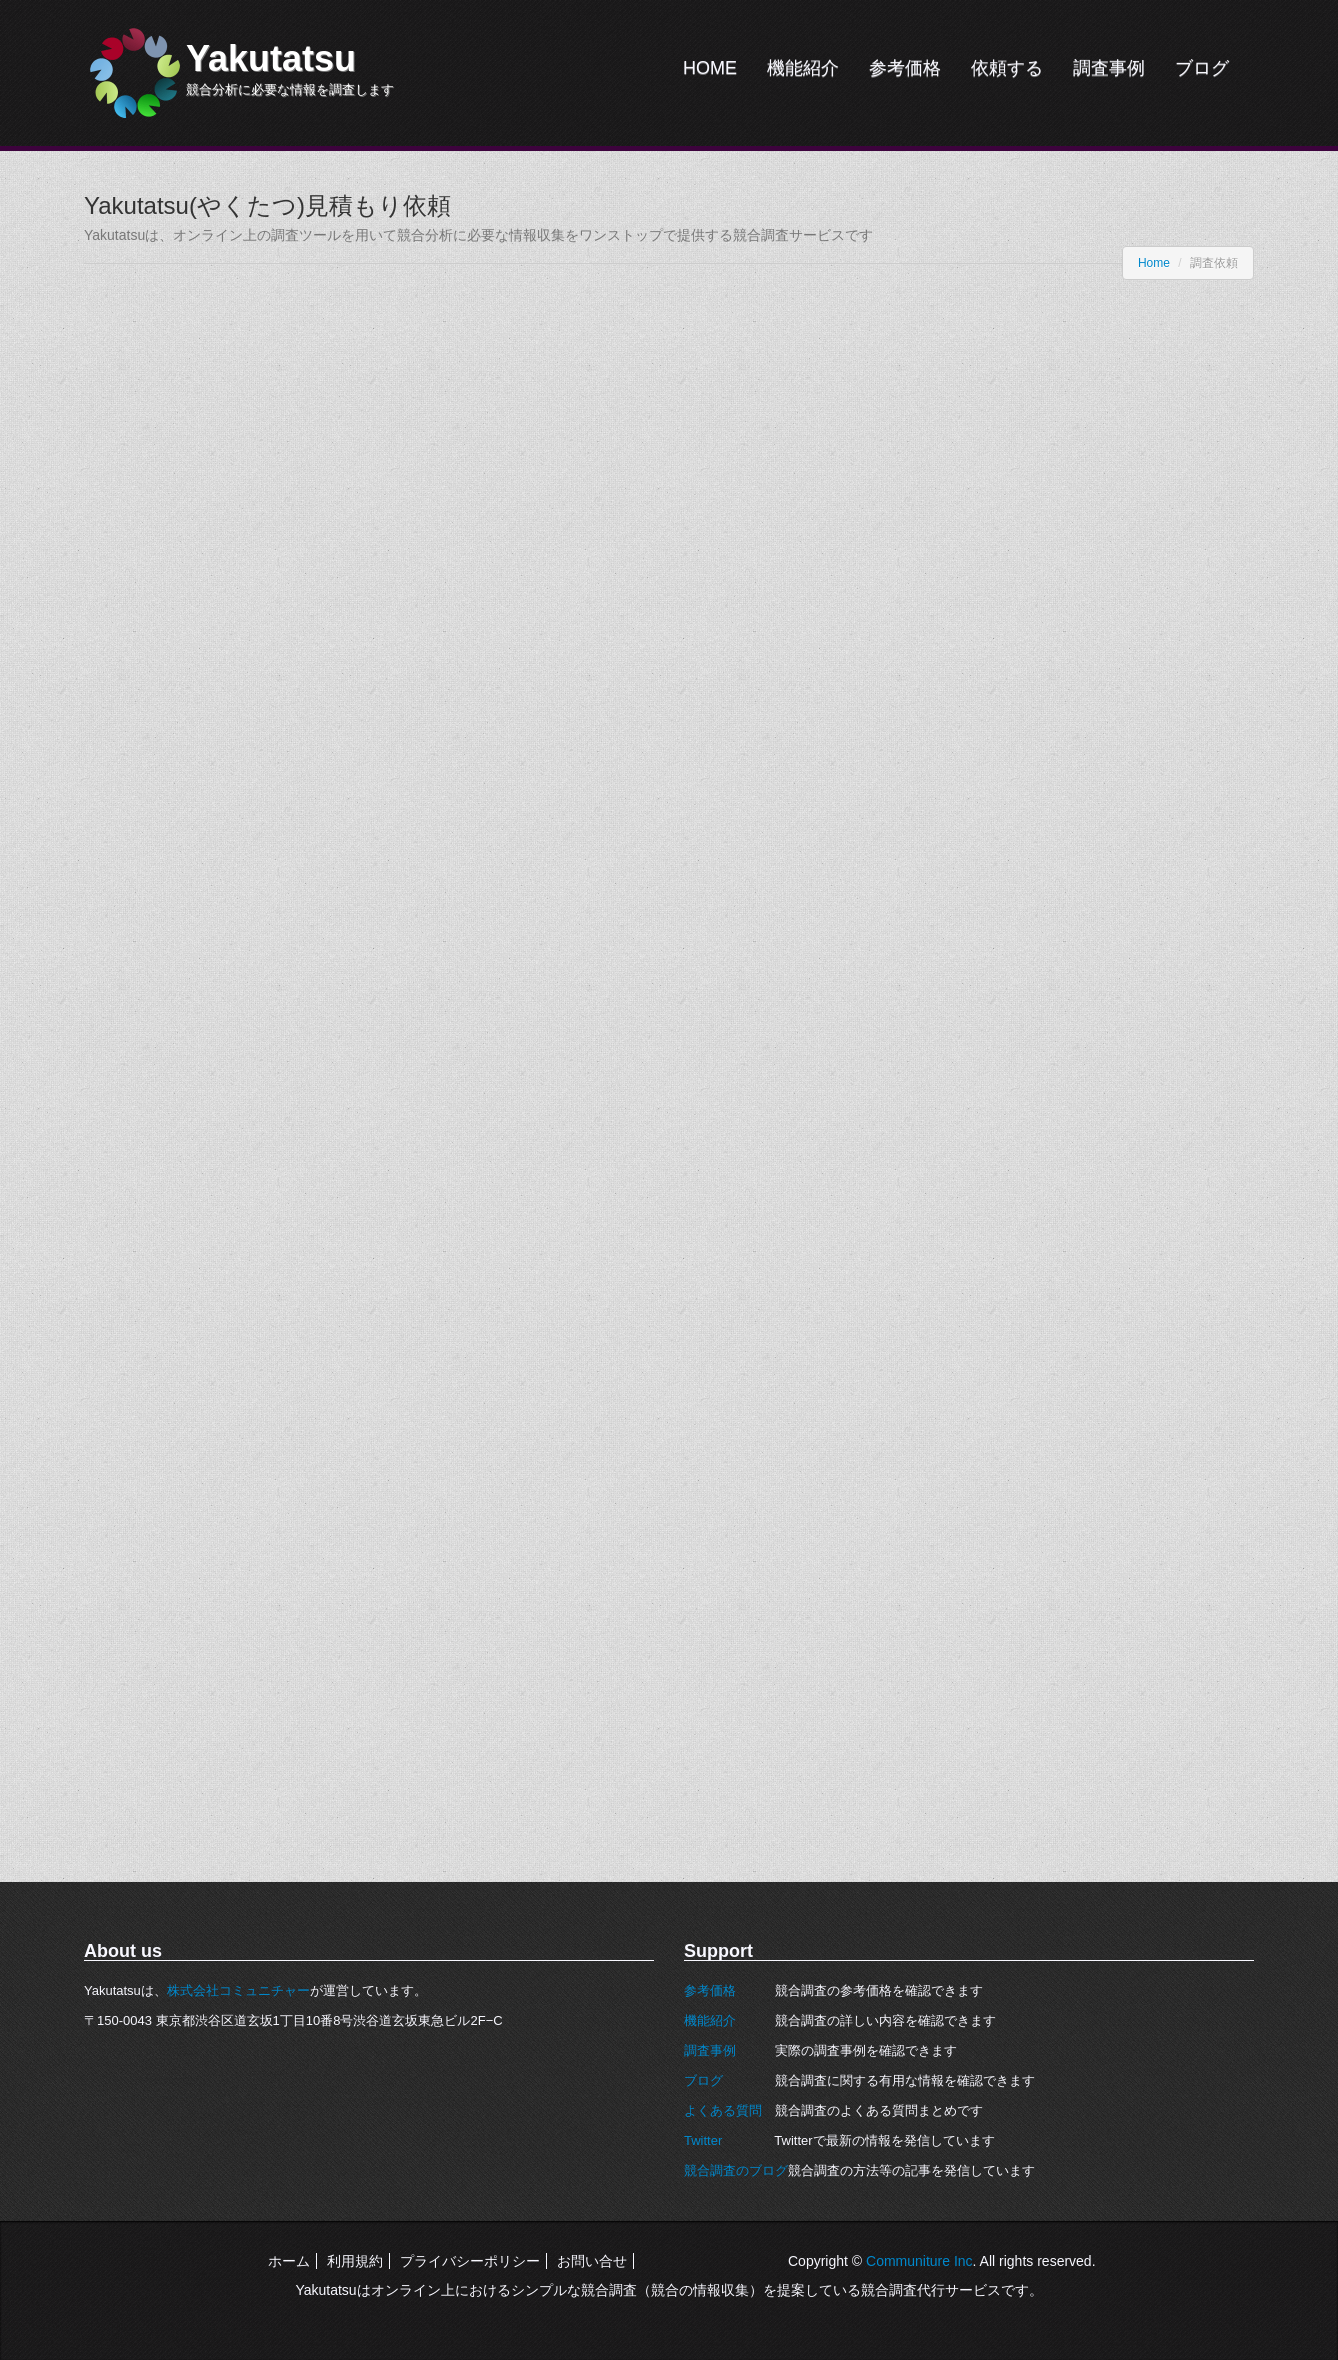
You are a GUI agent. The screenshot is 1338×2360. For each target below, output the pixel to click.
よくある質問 (723, 2110)
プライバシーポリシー (470, 2261)
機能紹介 (803, 68)
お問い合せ (592, 2261)
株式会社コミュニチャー (238, 1990)
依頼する (1007, 68)
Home (1154, 263)
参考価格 (905, 68)
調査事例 (1109, 68)
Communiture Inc (919, 2261)
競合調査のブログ (736, 2170)
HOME (710, 68)
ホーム (289, 2261)
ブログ (1202, 68)
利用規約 (355, 2261)
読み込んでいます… (404, 1078)
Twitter (703, 2140)
